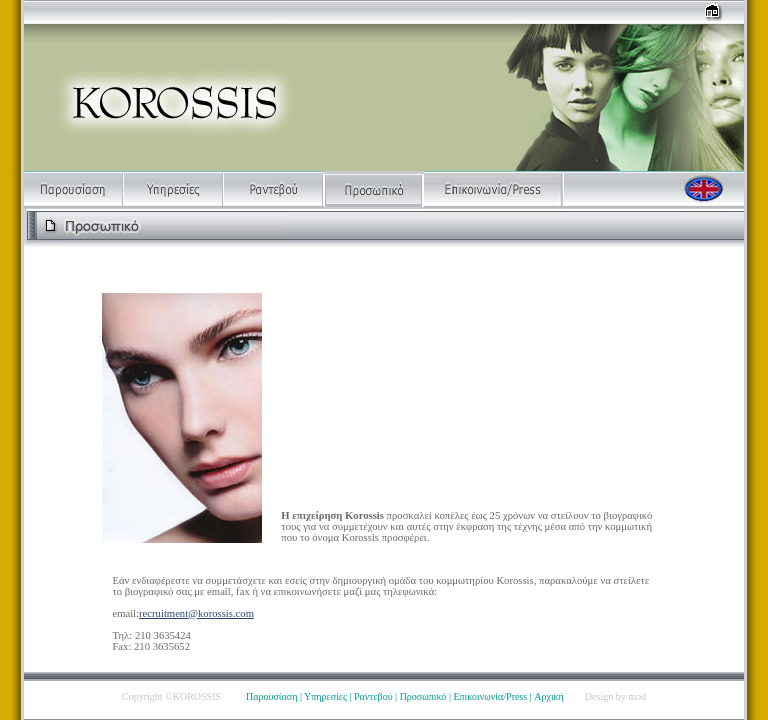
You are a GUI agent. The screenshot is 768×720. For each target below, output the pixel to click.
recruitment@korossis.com (196, 613)
